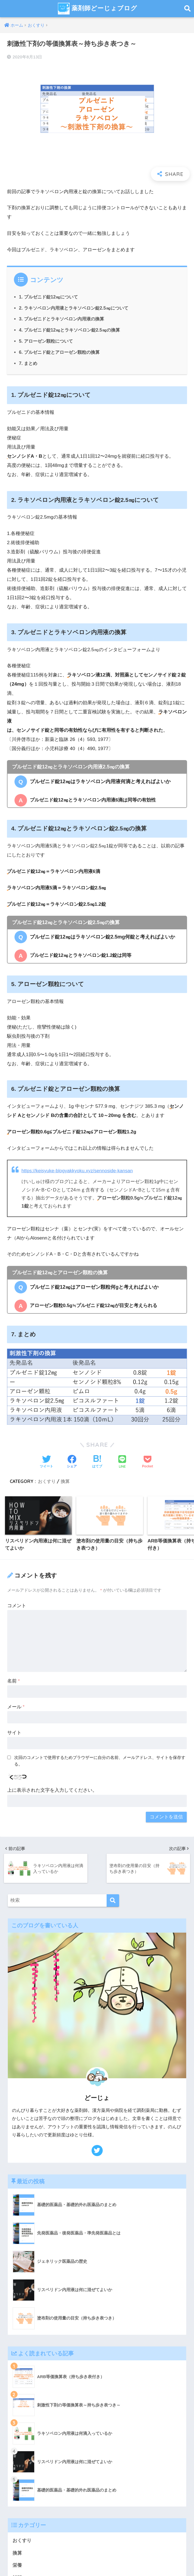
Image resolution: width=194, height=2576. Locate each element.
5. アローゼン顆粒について (46, 341)
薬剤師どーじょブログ (98, 8)
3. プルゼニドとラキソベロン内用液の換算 (61, 318)
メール (15, 1706)
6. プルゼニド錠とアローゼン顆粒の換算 (59, 352)
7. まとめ (28, 363)
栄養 (17, 2565)
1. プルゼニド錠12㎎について (48, 296)
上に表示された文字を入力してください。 (52, 1790)
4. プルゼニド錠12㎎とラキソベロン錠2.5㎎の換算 (69, 329)
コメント (16, 1605)
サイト (14, 1732)
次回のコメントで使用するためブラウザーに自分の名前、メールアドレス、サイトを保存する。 (99, 1761)
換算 (65, 1481)
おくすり (47, 1481)
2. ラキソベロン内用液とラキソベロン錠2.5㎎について (73, 307)
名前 (13, 1681)
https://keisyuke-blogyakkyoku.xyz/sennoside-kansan (77, 1170)
